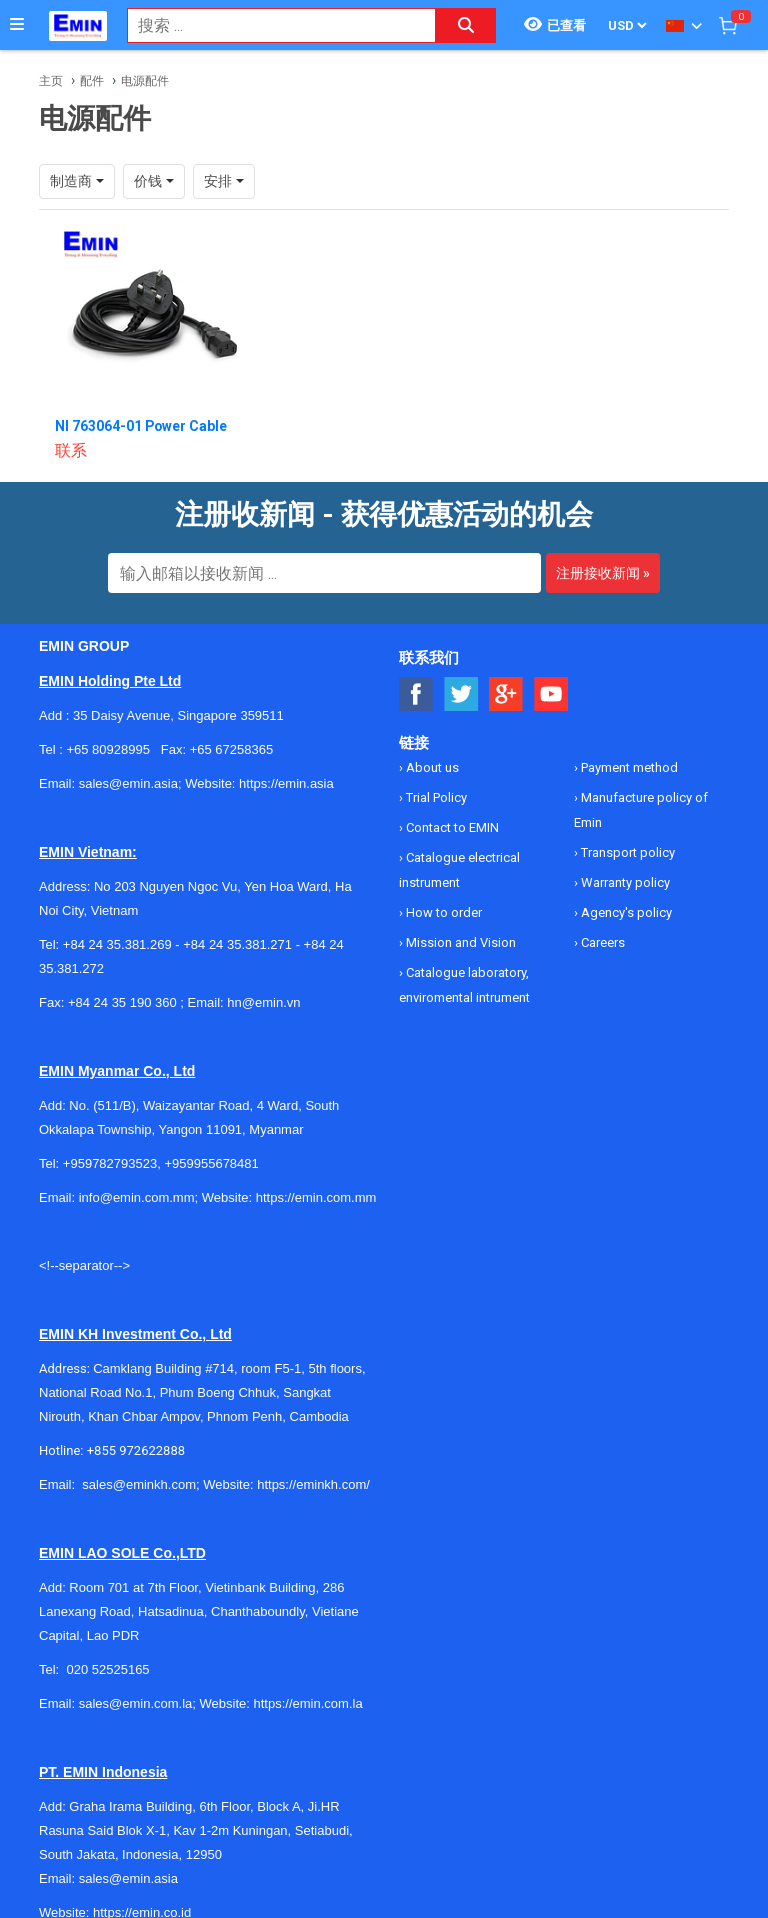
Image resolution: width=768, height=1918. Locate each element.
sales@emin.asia (128, 1878)
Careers (601, 942)
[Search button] (466, 25)
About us (431, 767)
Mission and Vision (459, 942)
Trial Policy (435, 797)
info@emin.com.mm (137, 1197)
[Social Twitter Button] (461, 694)
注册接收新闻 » (603, 573)
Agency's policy (625, 912)
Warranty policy (624, 882)
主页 (51, 81)
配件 (92, 81)
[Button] (17, 25)
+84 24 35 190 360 (122, 1002)
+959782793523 (110, 1163)
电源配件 (145, 81)
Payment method (628, 767)
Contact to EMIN (451, 827)
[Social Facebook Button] (416, 694)
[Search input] (271, 25)
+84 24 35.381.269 (117, 944)
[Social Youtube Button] (551, 694)
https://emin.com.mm (316, 1197)
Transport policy (626, 852)
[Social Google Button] (506, 694)
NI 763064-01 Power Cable (142, 426)
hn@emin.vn (263, 1002)
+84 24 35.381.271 (237, 944)
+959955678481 (211, 1163)
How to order (442, 912)
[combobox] (271, 25)
